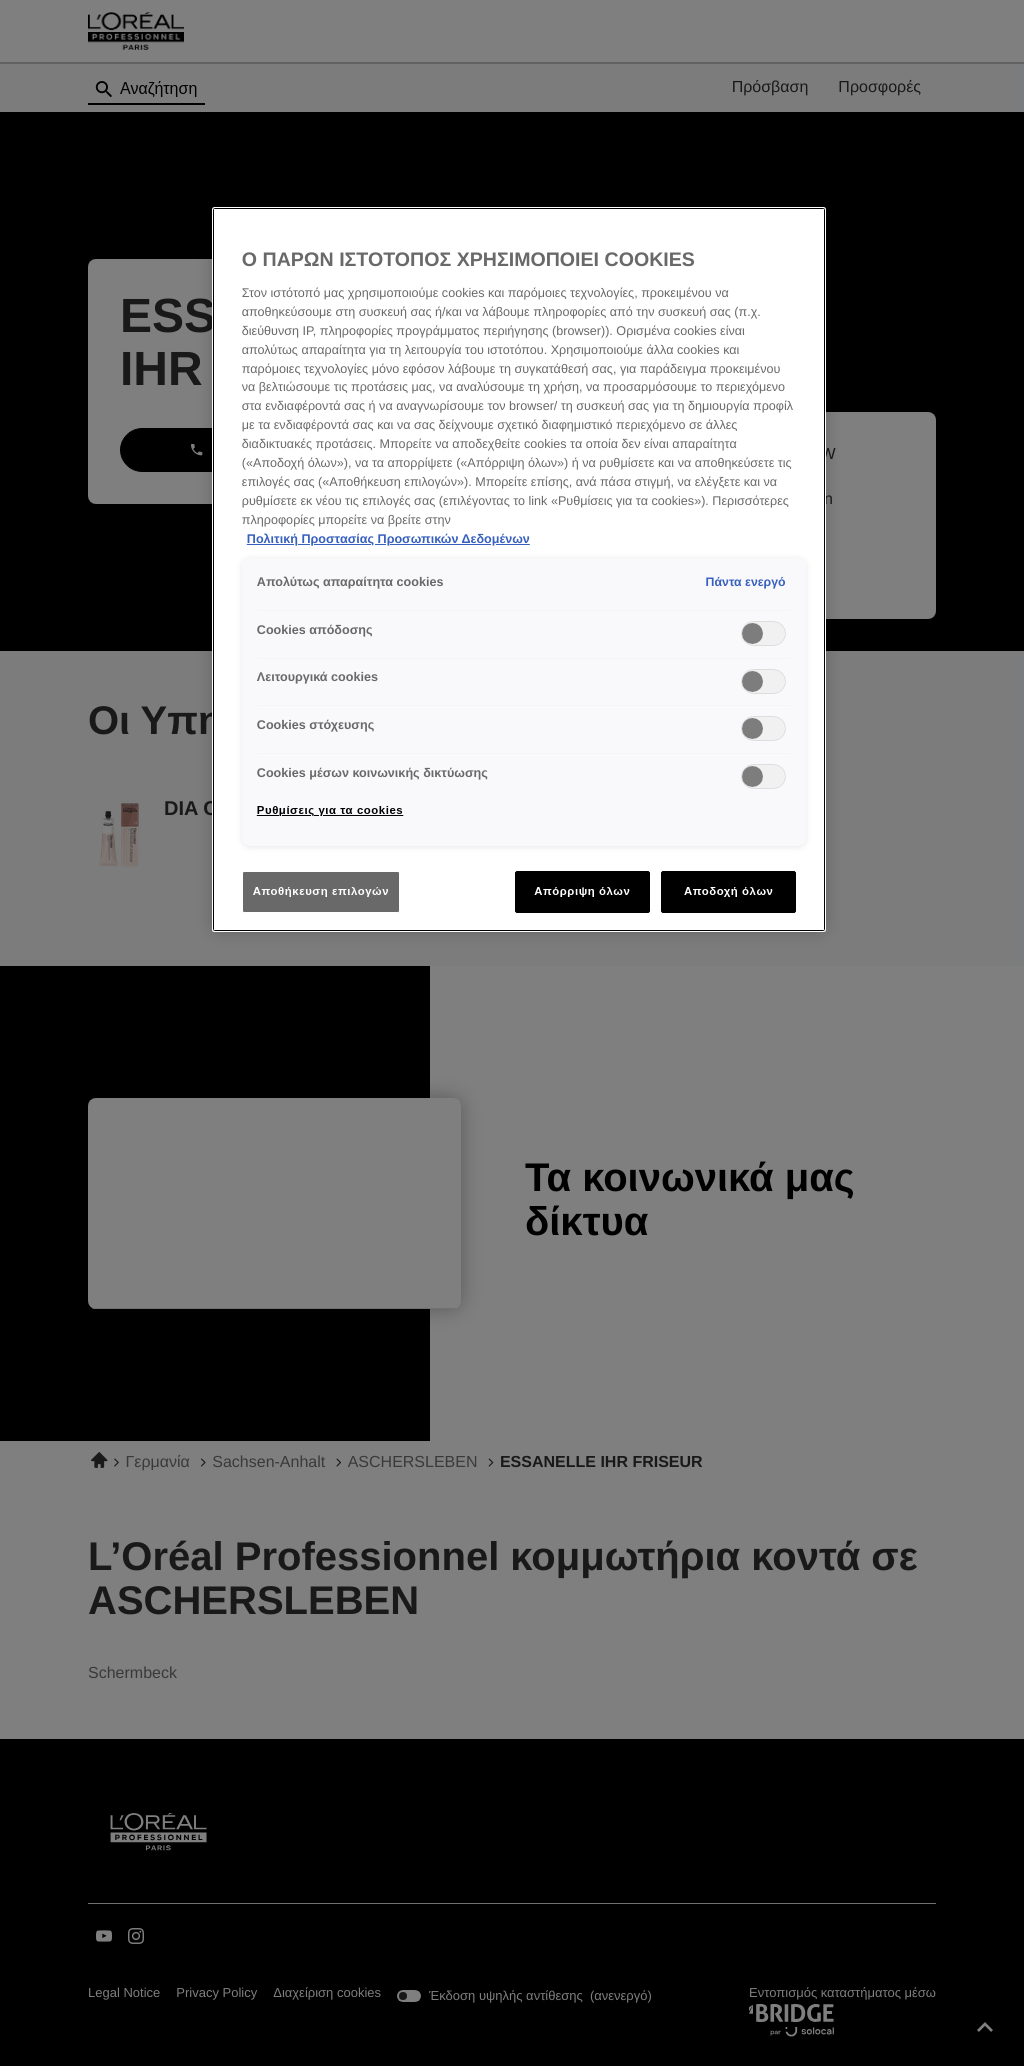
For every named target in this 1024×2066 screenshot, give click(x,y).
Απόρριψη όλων (582, 891)
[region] (519, 570)
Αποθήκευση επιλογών (321, 891)
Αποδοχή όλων (729, 891)
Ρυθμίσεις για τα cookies (330, 810)
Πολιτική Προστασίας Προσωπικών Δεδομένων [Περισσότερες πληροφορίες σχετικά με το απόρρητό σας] (388, 539)
